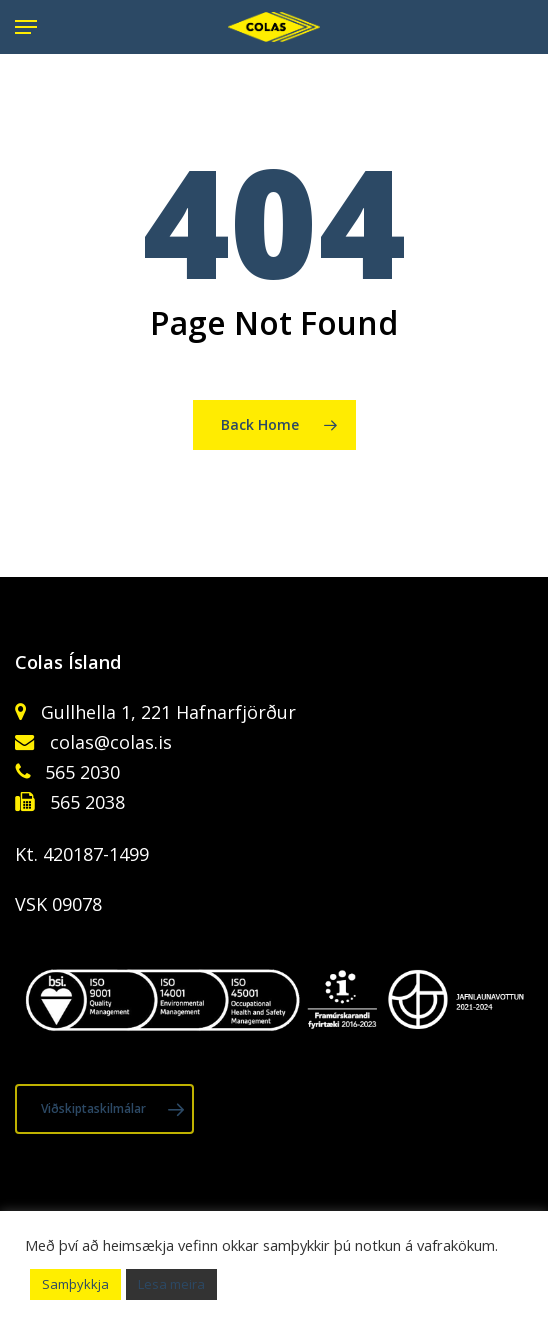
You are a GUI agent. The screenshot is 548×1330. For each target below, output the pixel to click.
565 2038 (85, 802)
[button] (26, 27)
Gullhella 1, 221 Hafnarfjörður (166, 712)
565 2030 (80, 772)
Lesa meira (171, 1284)
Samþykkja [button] (75, 1284)
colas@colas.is (111, 742)
